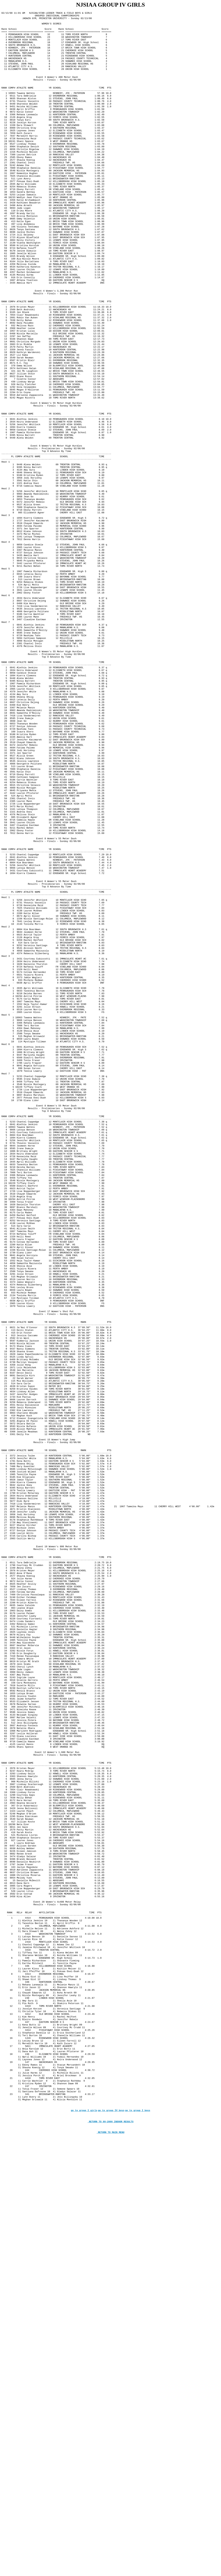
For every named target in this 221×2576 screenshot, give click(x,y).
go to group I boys (137, 2529)
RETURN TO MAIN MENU (110, 2555)
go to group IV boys (111, 2529)
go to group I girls (84, 2529)
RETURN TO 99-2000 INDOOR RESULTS (110, 2543)
